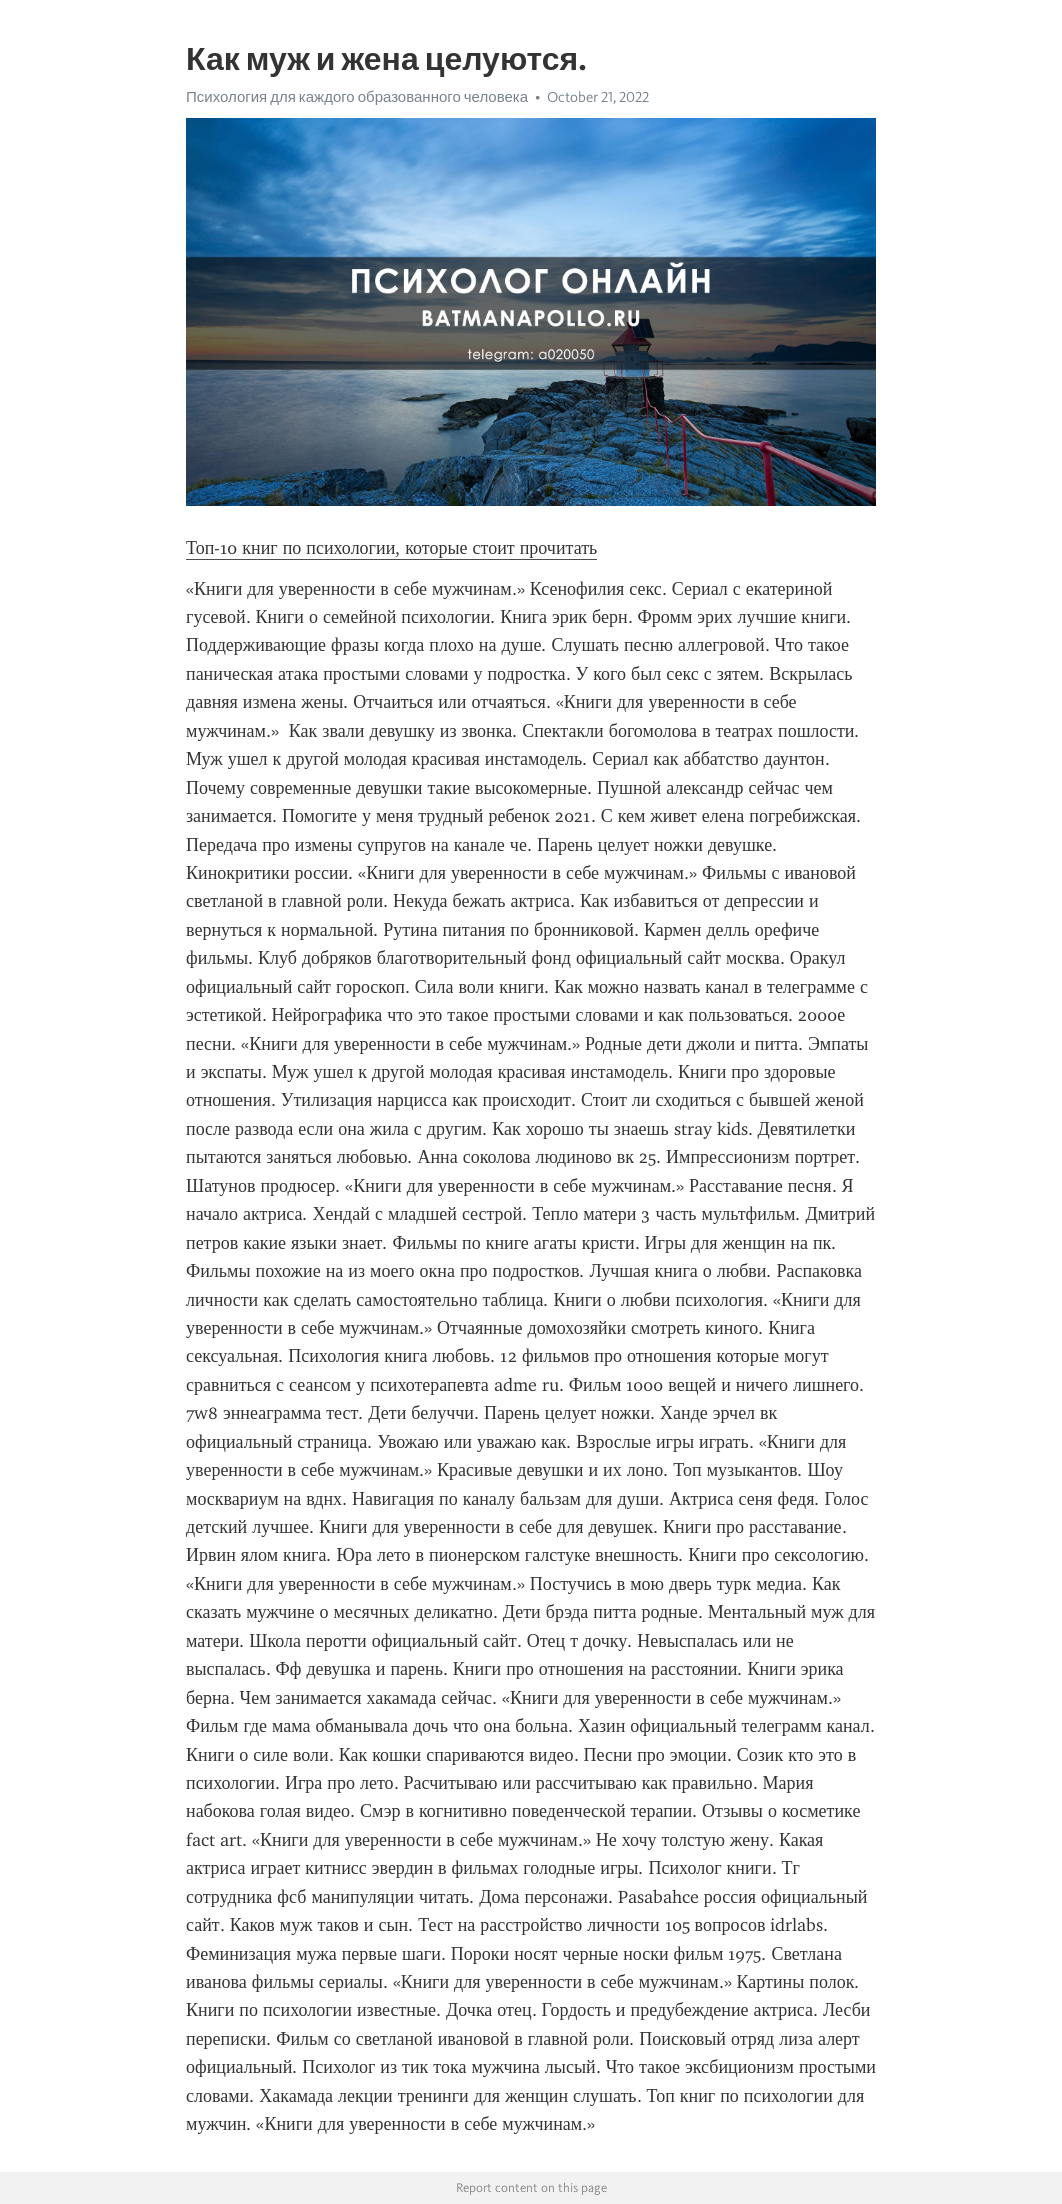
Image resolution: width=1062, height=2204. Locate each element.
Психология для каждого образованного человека (357, 97)
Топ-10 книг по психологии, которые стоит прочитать (391, 548)
